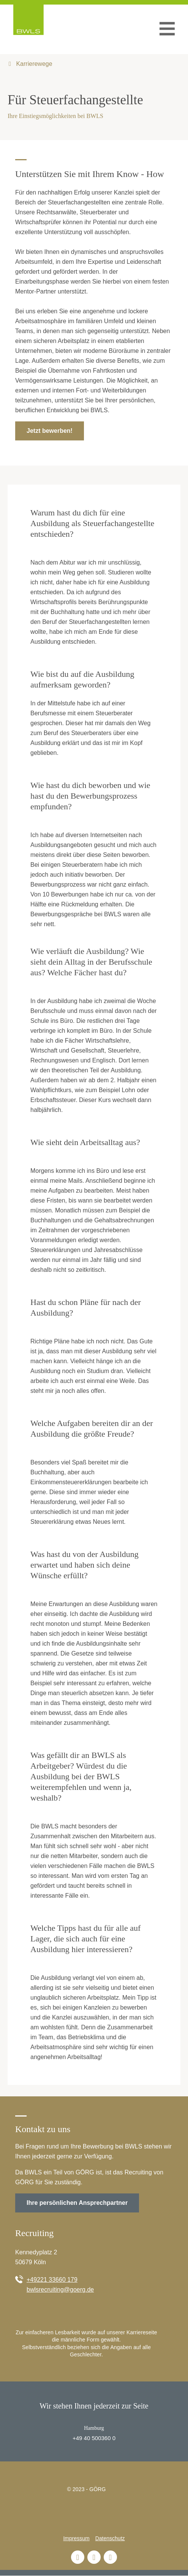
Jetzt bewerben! (50, 430)
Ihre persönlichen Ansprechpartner (77, 2203)
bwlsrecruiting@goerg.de (60, 2289)
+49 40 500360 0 (94, 2438)
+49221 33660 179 (52, 2279)
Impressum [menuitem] (76, 2538)
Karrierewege (33, 64)
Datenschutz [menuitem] (110, 2538)
